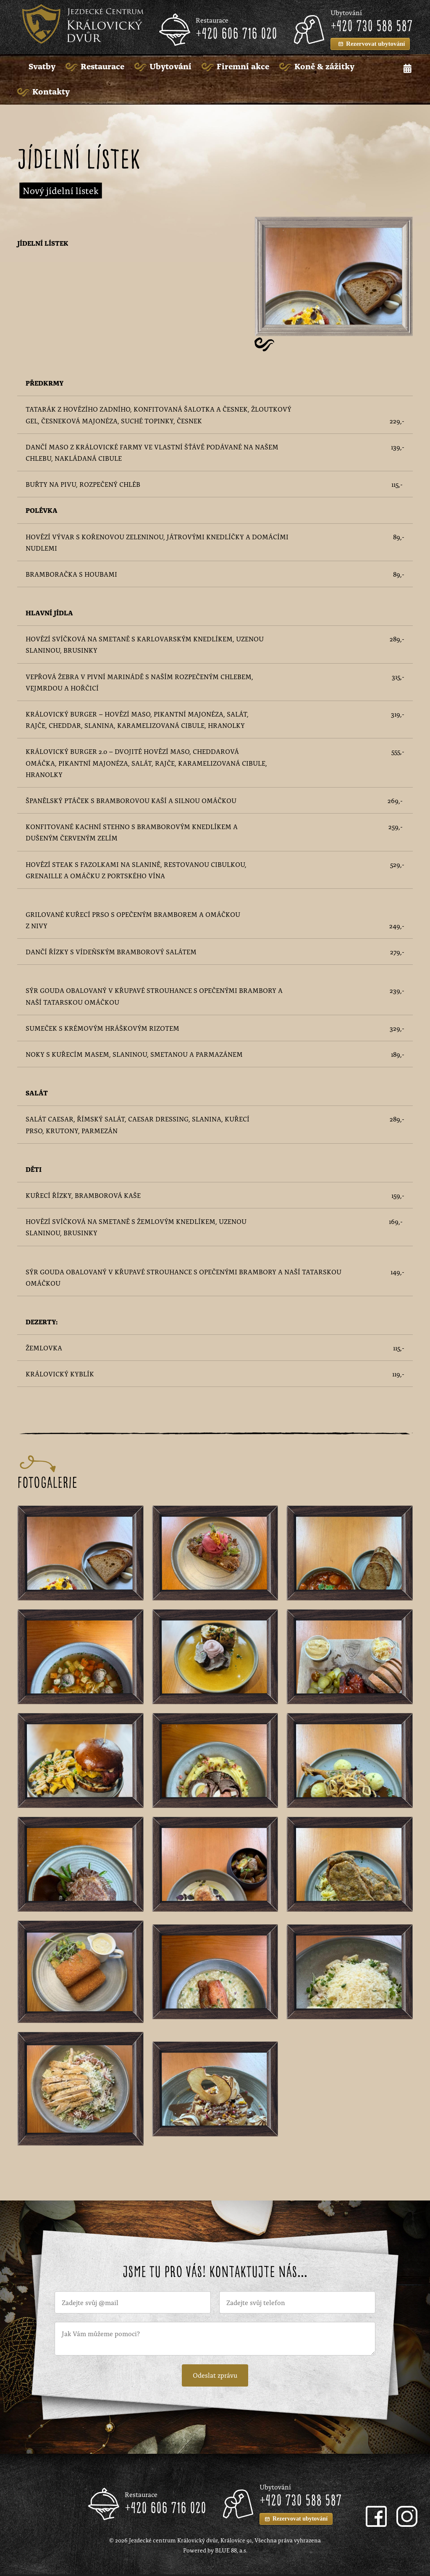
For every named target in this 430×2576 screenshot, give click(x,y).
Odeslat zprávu (215, 2375)
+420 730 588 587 (371, 26)
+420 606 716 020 (236, 34)
